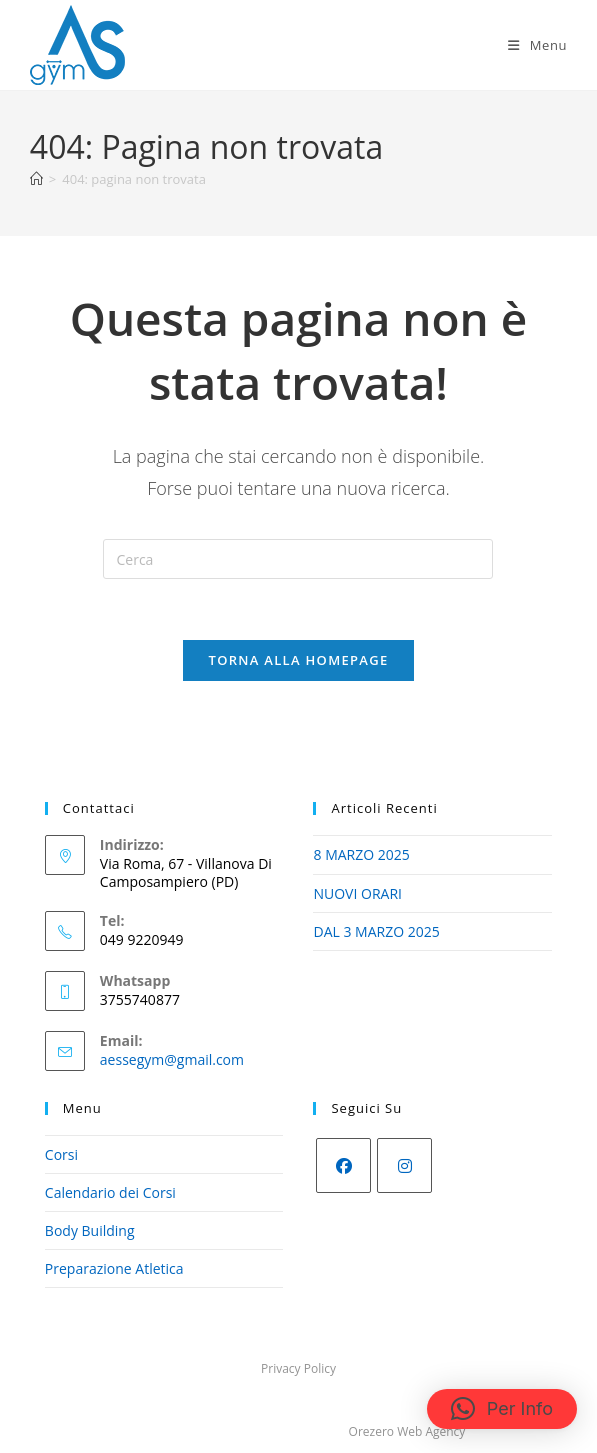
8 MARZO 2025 (361, 854)
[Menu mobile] (537, 45)
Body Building (90, 1230)
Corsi (61, 1154)
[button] (502, 1409)
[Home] (36, 179)
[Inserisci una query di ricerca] (298, 559)
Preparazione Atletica (114, 1268)
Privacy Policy (298, 1368)
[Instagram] (404, 1165)
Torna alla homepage (299, 660)
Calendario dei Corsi (110, 1192)
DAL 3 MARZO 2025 (376, 931)
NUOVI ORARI (357, 893)
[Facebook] (343, 1165)
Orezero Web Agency (407, 1431)
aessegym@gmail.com (172, 1059)
